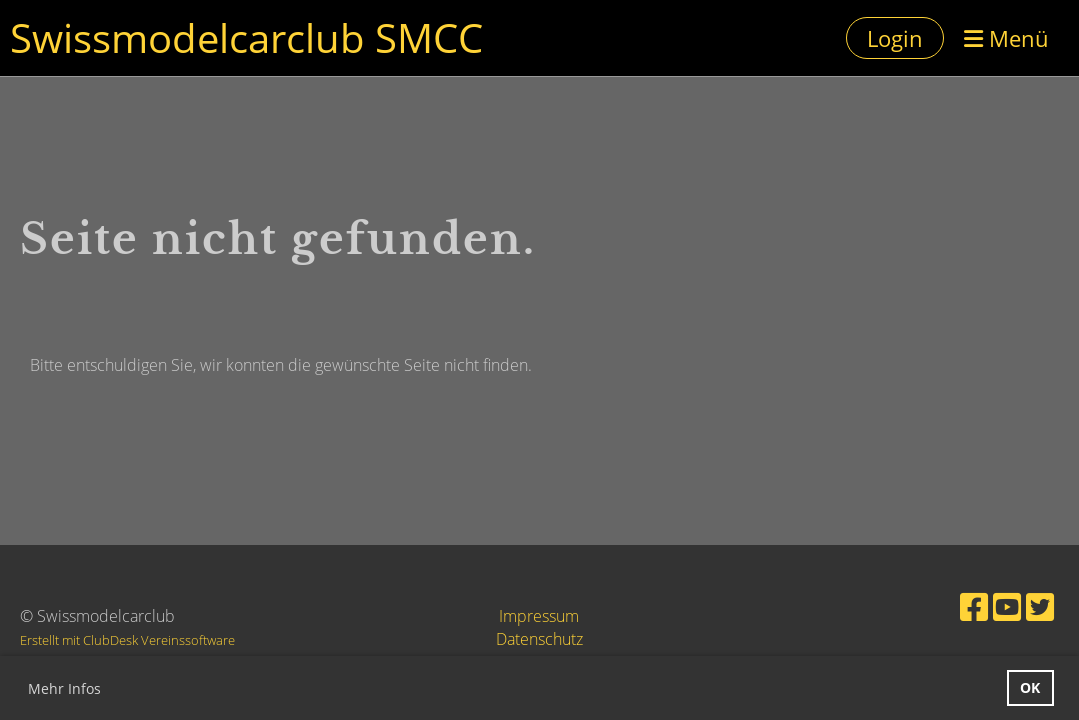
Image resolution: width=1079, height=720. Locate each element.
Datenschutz (539, 639)
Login (895, 38)
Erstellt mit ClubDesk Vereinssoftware (127, 640)
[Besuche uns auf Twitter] (1040, 606)
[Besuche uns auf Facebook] (974, 606)
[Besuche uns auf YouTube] (1007, 606)
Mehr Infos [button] (64, 688)
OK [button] (1030, 687)
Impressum (539, 616)
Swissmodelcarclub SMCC (246, 37)
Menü (1006, 38)
